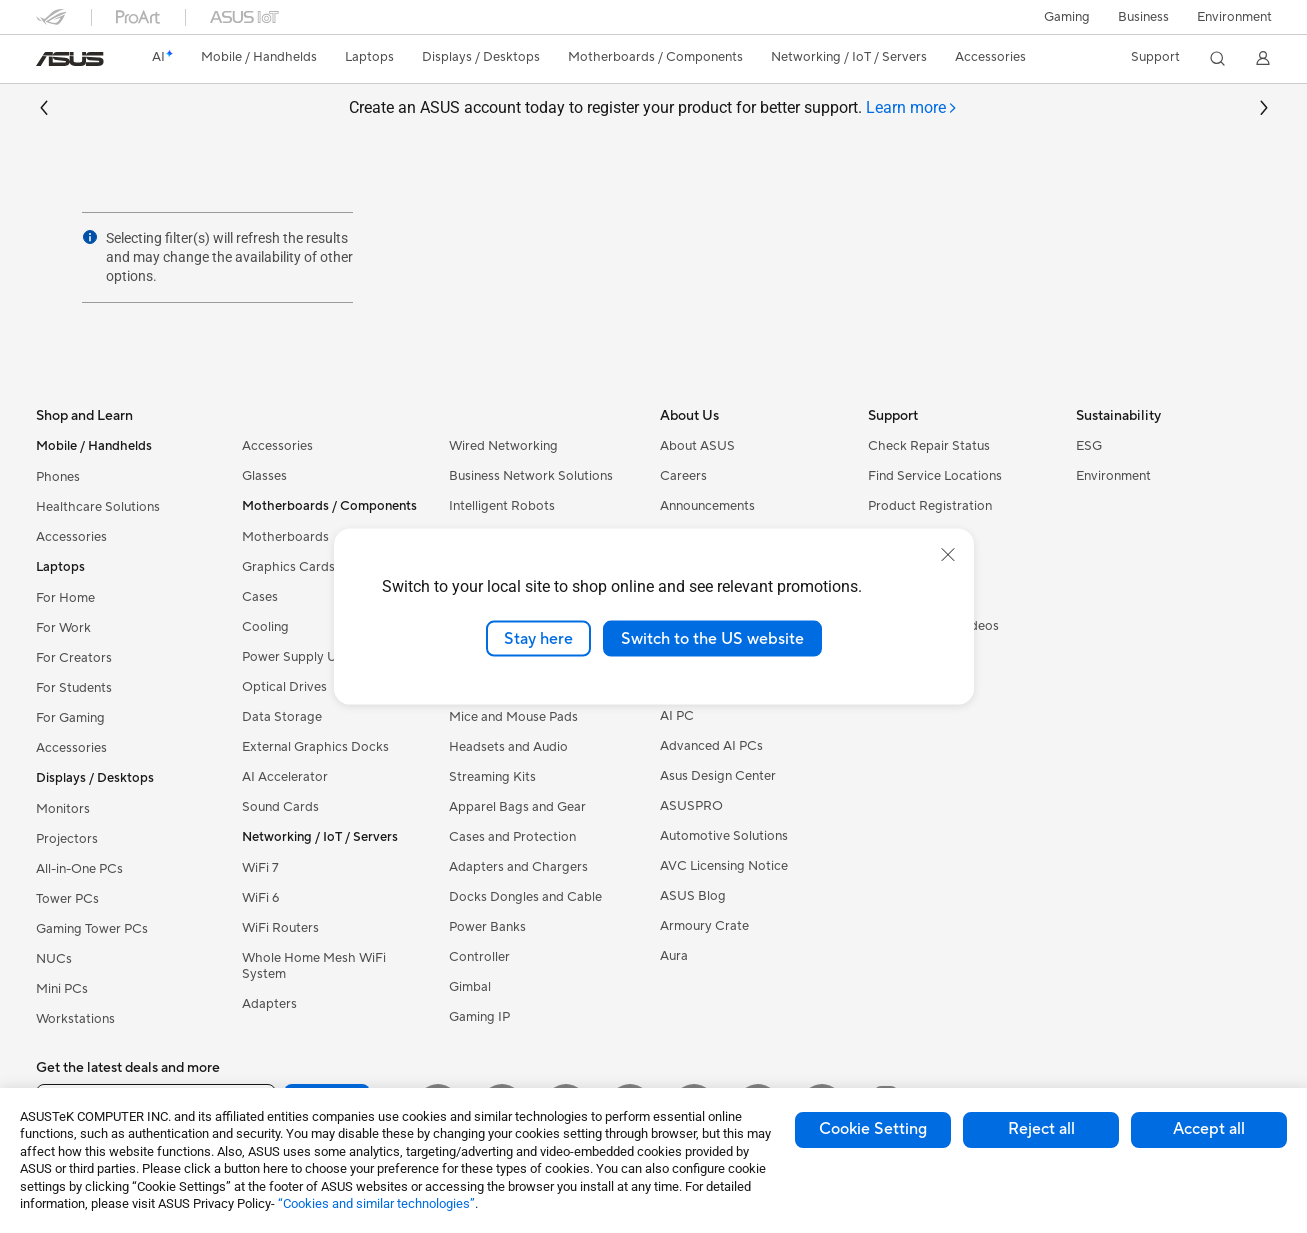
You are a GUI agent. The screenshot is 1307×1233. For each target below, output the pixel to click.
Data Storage (282, 717)
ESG (1089, 446)
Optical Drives (284, 687)
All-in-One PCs (79, 869)
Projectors (67, 839)
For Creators (74, 658)
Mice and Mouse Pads (513, 717)
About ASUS (697, 446)
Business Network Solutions (531, 476)
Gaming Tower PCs (92, 929)
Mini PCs (62, 989)
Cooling (265, 627)
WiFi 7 (260, 868)
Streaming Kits (492, 777)
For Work (63, 628)
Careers (683, 476)
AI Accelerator (285, 777)
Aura (674, 956)
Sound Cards (280, 807)
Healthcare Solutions (98, 507)
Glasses (264, 476)
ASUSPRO (691, 806)
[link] (70, 59)
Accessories (71, 537)
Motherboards (285, 537)
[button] (1067, 17)
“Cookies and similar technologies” (376, 1203)
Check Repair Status (929, 446)
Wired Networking (503, 446)
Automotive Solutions (724, 836)
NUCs (54, 959)
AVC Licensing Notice (724, 866)
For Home (65, 598)
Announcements (707, 506)
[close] (948, 554)
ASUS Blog (693, 896)
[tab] (912, 108)
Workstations (75, 1019)
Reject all (1041, 1129)
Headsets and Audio (508, 747)
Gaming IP (479, 1017)
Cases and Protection (512, 837)
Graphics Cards (288, 567)
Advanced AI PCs (711, 746)
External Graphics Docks (315, 747)
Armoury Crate (704, 926)
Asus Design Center (718, 776)
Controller (479, 957)
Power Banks (487, 927)
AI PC (677, 716)
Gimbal (470, 987)
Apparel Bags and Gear (517, 807)
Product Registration (930, 506)
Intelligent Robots (502, 506)
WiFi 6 (260, 898)
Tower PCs (67, 899)
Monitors (63, 809)
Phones (58, 477)
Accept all (1209, 1129)
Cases (260, 597)
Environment (1234, 17)
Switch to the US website (712, 638)
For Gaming (70, 718)
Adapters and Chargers (518, 867)
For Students (74, 688)
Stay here (538, 638)
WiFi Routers (280, 928)
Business (1143, 17)
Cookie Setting (873, 1129)
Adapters (269, 1004)
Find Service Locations (935, 476)
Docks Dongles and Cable (525, 897)
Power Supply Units (300, 657)
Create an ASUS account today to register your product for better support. (653, 108)
